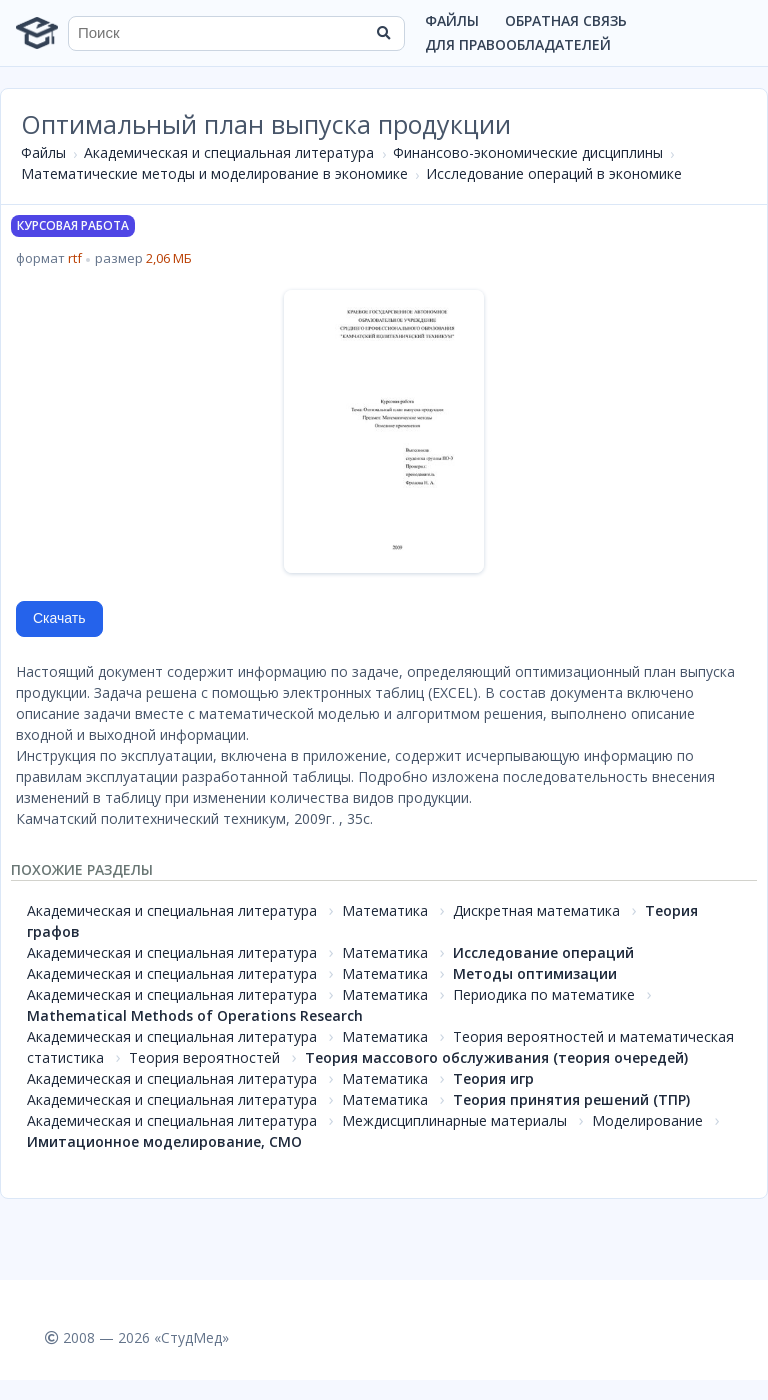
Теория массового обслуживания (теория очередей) (496, 1057)
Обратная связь (566, 20)
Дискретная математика (536, 910)
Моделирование (647, 1120)
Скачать (59, 618)
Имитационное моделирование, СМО (164, 1141)
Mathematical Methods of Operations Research (195, 1015)
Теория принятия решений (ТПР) (571, 1099)
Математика (385, 910)
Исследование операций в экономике (554, 173)
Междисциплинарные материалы (454, 1120)
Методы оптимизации (535, 973)
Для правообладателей (518, 44)
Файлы (452, 20)
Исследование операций (543, 952)
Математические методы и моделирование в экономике (214, 173)
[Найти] (383, 33)
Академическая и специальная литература (229, 152)
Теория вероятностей (204, 1057)
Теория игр (493, 1078)
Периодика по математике (544, 994)
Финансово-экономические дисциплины (528, 152)
